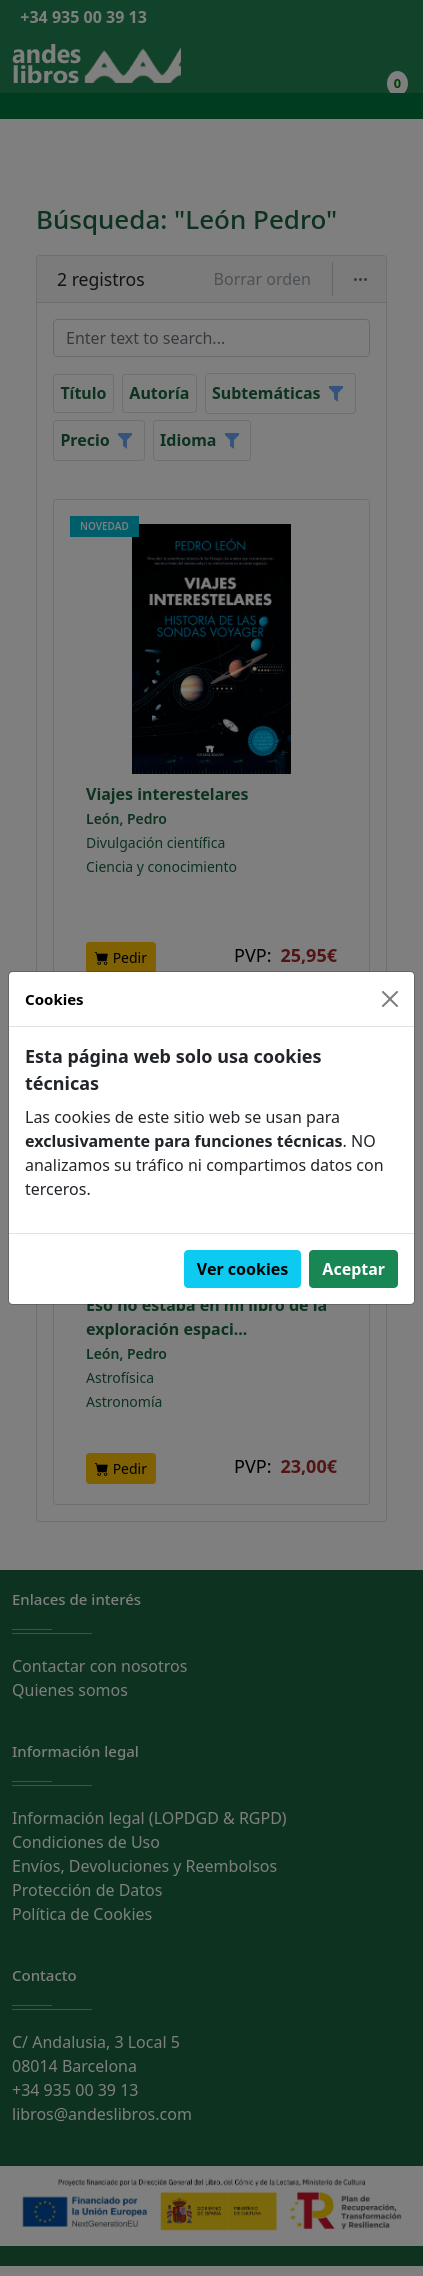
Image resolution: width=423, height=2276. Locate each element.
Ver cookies (243, 1269)
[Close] (390, 999)
